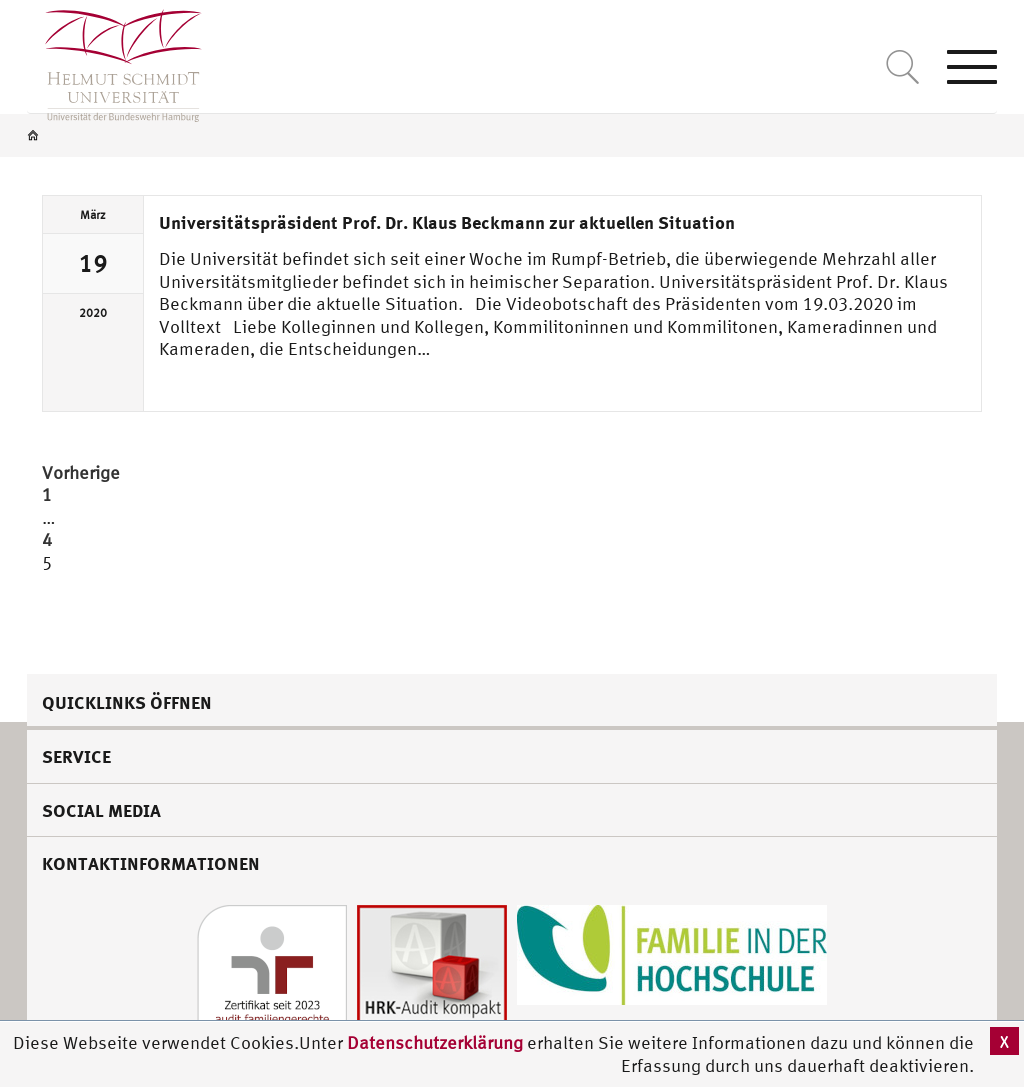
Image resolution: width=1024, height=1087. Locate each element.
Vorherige (81, 472)
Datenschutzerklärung (435, 1042)
